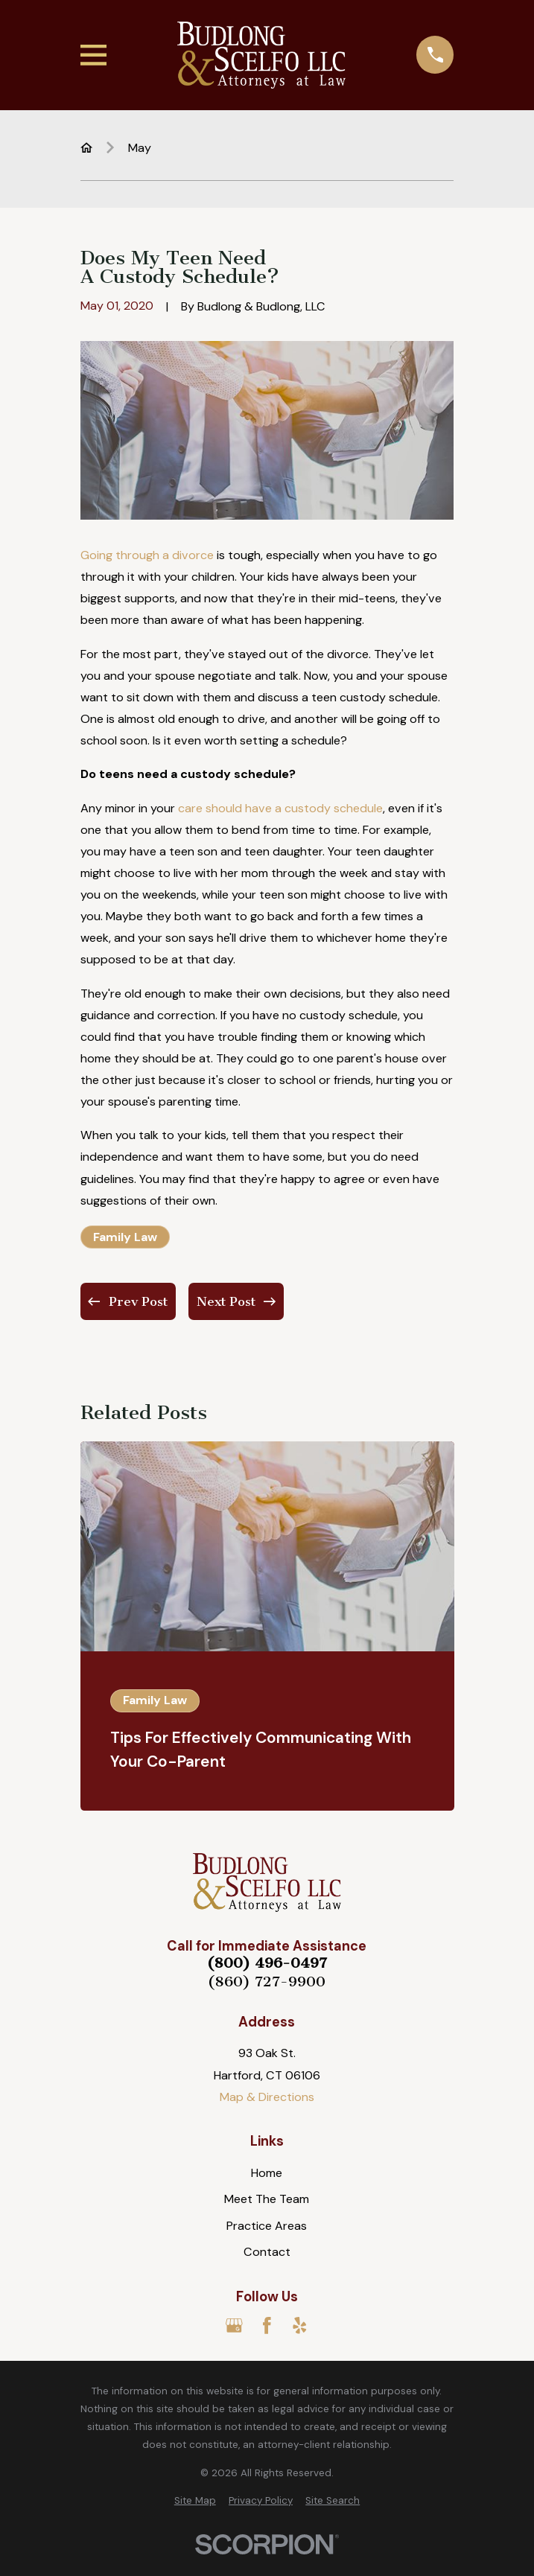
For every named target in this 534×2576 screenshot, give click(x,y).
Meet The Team (266, 2199)
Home (266, 2173)
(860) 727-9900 (266, 1982)
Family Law (125, 1237)
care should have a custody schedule (280, 808)
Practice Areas (266, 2226)
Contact (267, 2252)
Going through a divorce (147, 555)
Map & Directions (267, 2097)
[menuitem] (195, 2501)
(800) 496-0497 (267, 1963)
